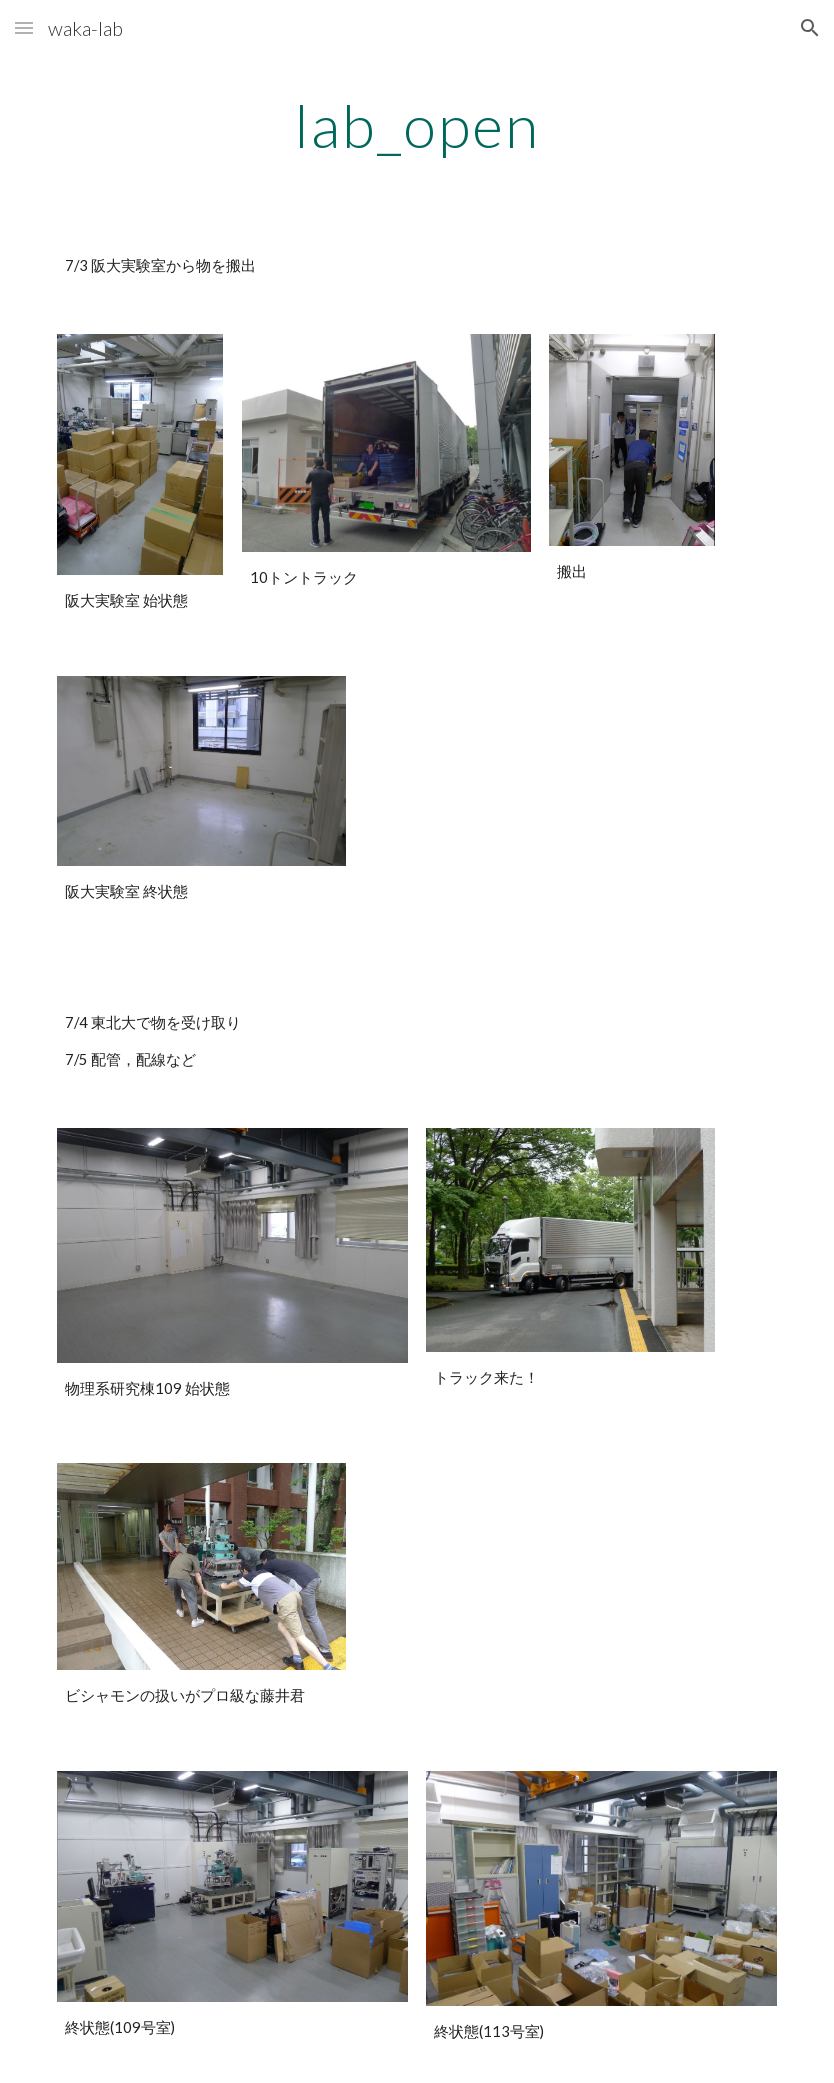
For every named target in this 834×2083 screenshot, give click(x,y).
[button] (24, 27)
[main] (417, 125)
